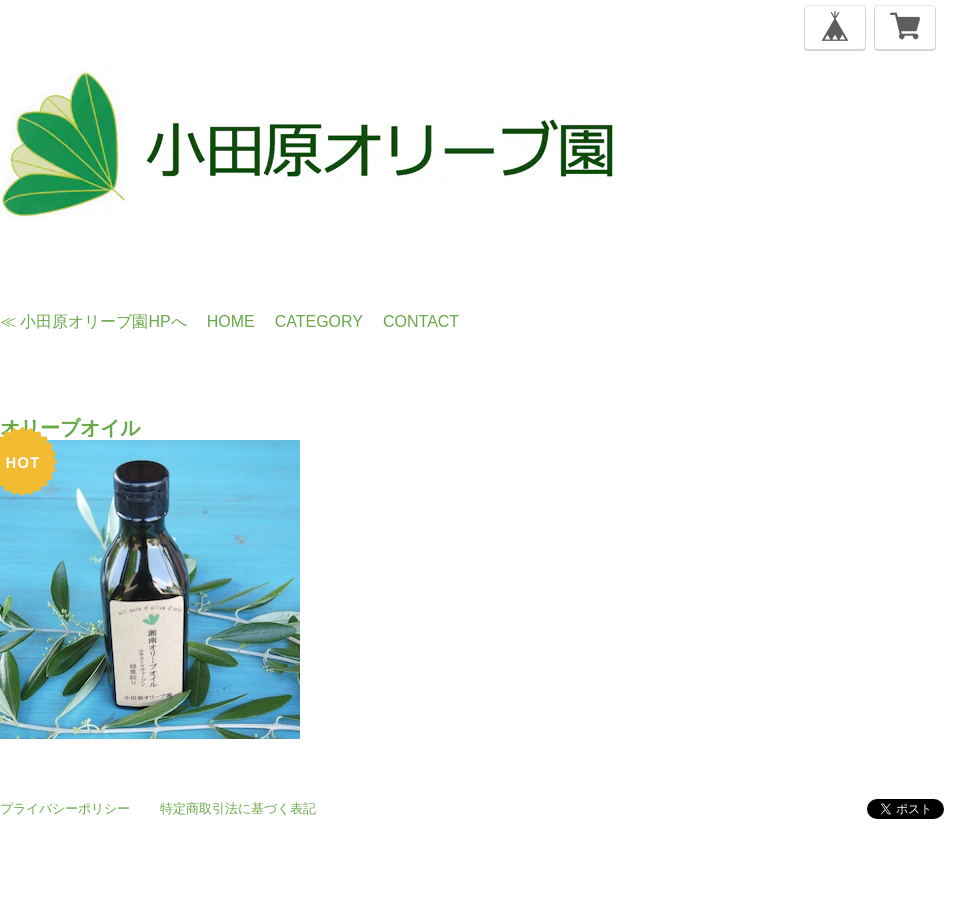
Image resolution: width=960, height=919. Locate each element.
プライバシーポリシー (65, 808)
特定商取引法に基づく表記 (238, 808)
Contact (421, 321)
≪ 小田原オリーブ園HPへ (93, 321)
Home (231, 321)
